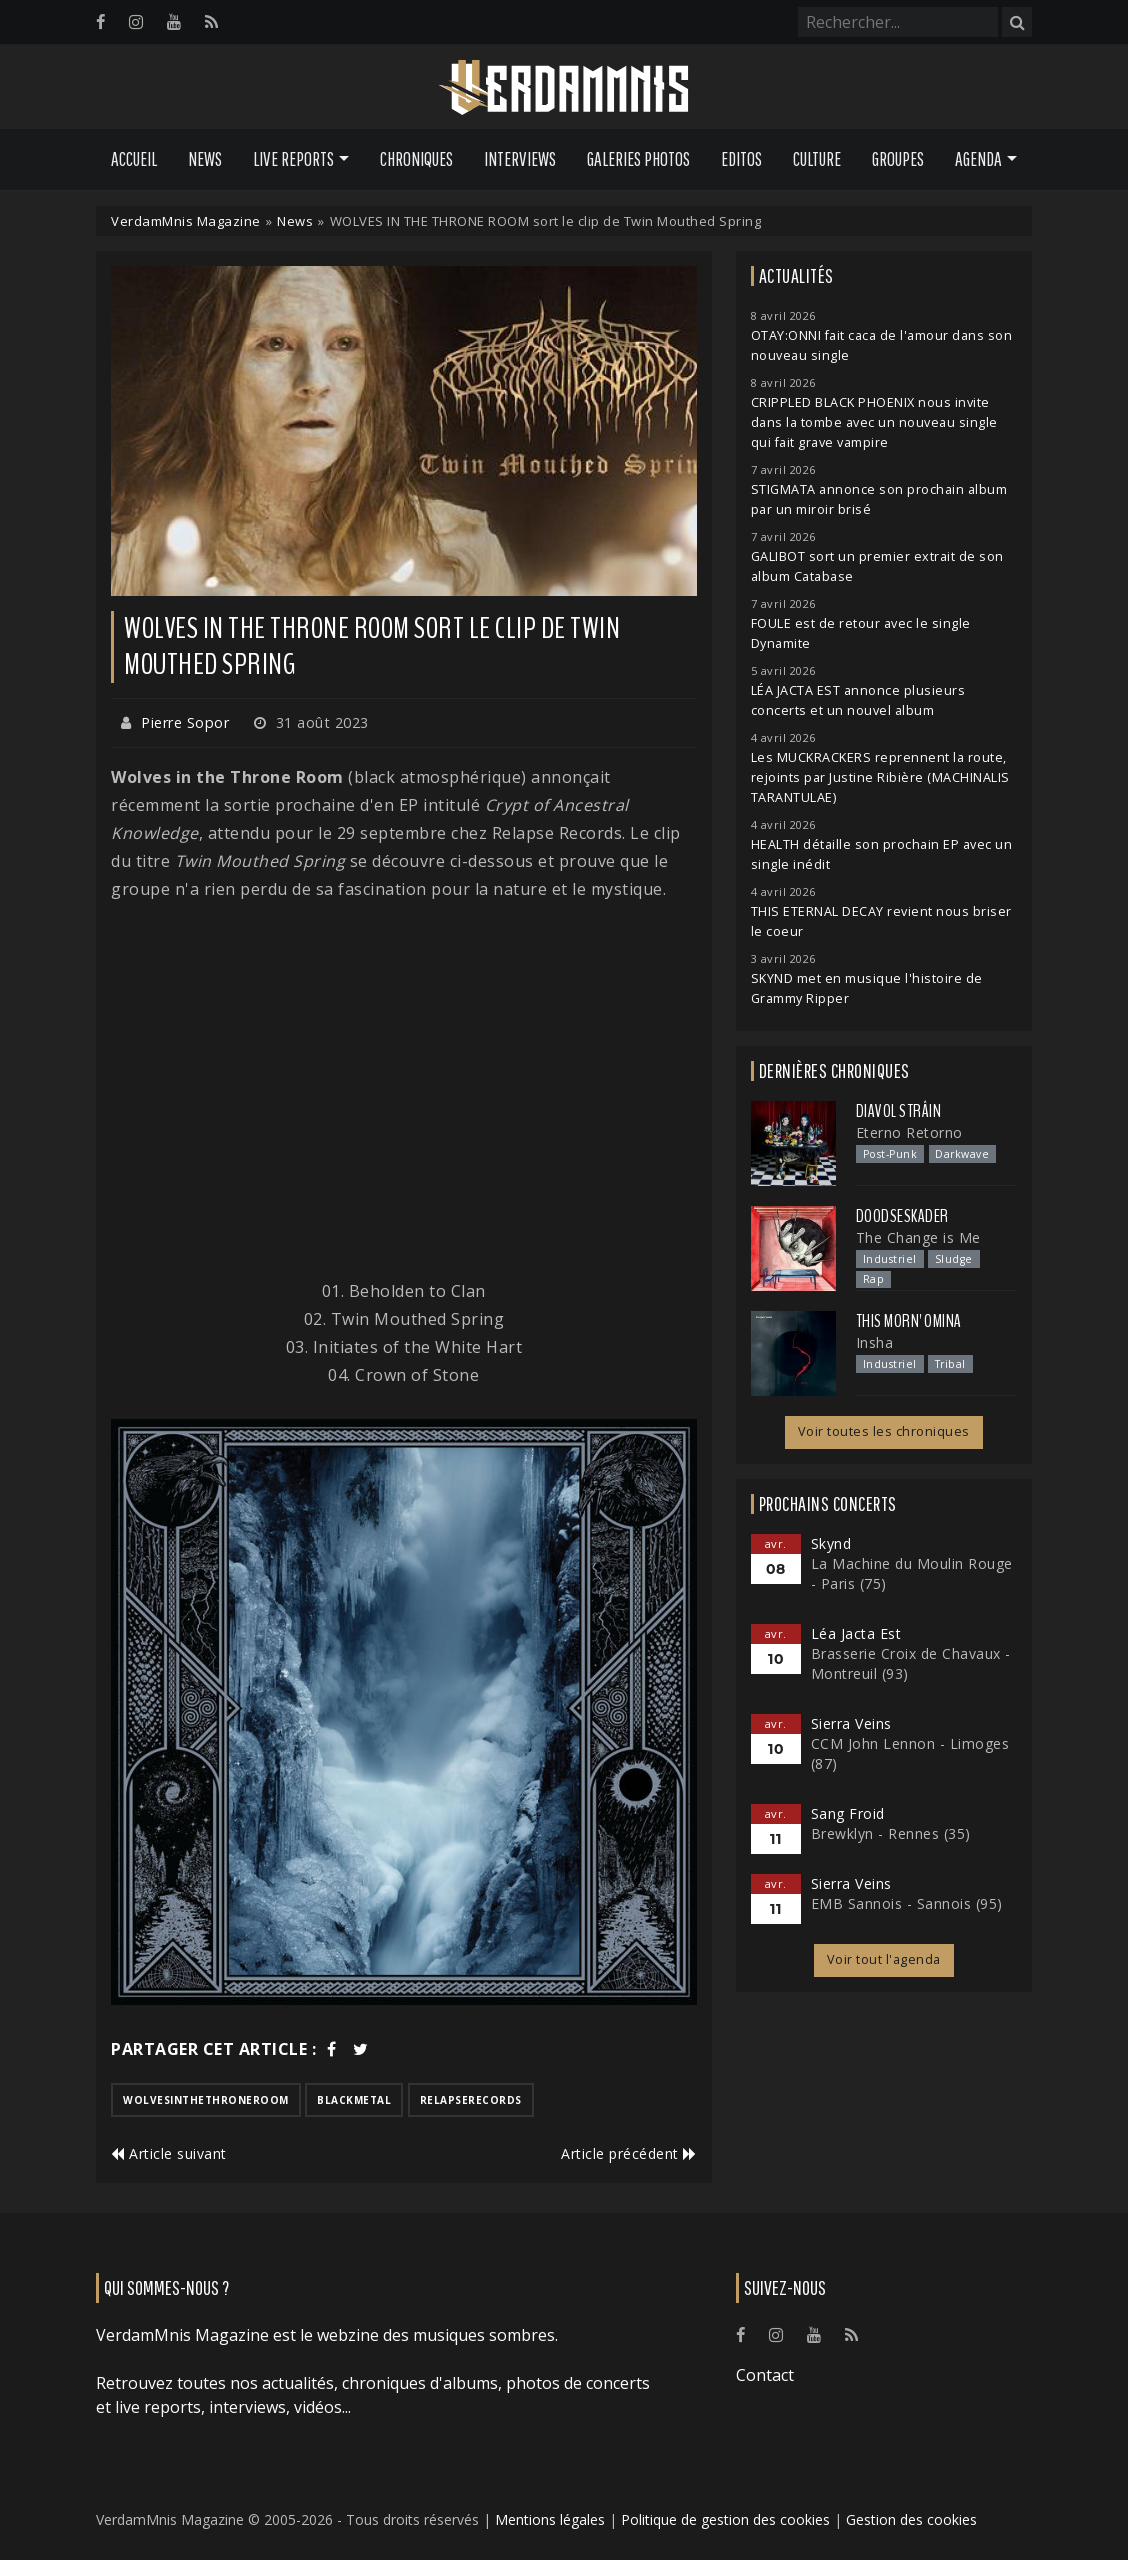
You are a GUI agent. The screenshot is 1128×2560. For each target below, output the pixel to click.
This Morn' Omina (909, 1321)
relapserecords (471, 2100)
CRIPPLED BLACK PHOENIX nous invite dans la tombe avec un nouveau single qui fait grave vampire (874, 422)
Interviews (520, 159)
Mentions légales (550, 2519)
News (205, 159)
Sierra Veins (851, 1723)
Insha (875, 1342)
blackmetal (354, 2100)
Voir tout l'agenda (884, 1959)
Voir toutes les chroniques (884, 1431)
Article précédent (629, 2153)
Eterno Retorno (909, 1132)
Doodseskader (902, 1216)
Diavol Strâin (899, 1111)
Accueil (134, 159)
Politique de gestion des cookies (725, 2519)
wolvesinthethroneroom (206, 2100)
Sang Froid (848, 1813)
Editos (741, 159)
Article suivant (169, 2153)
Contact (765, 2375)
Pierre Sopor (185, 722)
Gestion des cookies (911, 2519)
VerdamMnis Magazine (186, 221)
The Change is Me (918, 1237)
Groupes (898, 159)
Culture (817, 159)
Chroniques (416, 159)
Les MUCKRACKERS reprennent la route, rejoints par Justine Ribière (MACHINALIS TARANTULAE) (880, 777)
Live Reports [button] (293, 159)
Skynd (831, 1543)
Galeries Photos (638, 159)
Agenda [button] (978, 159)
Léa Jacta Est (856, 1633)
